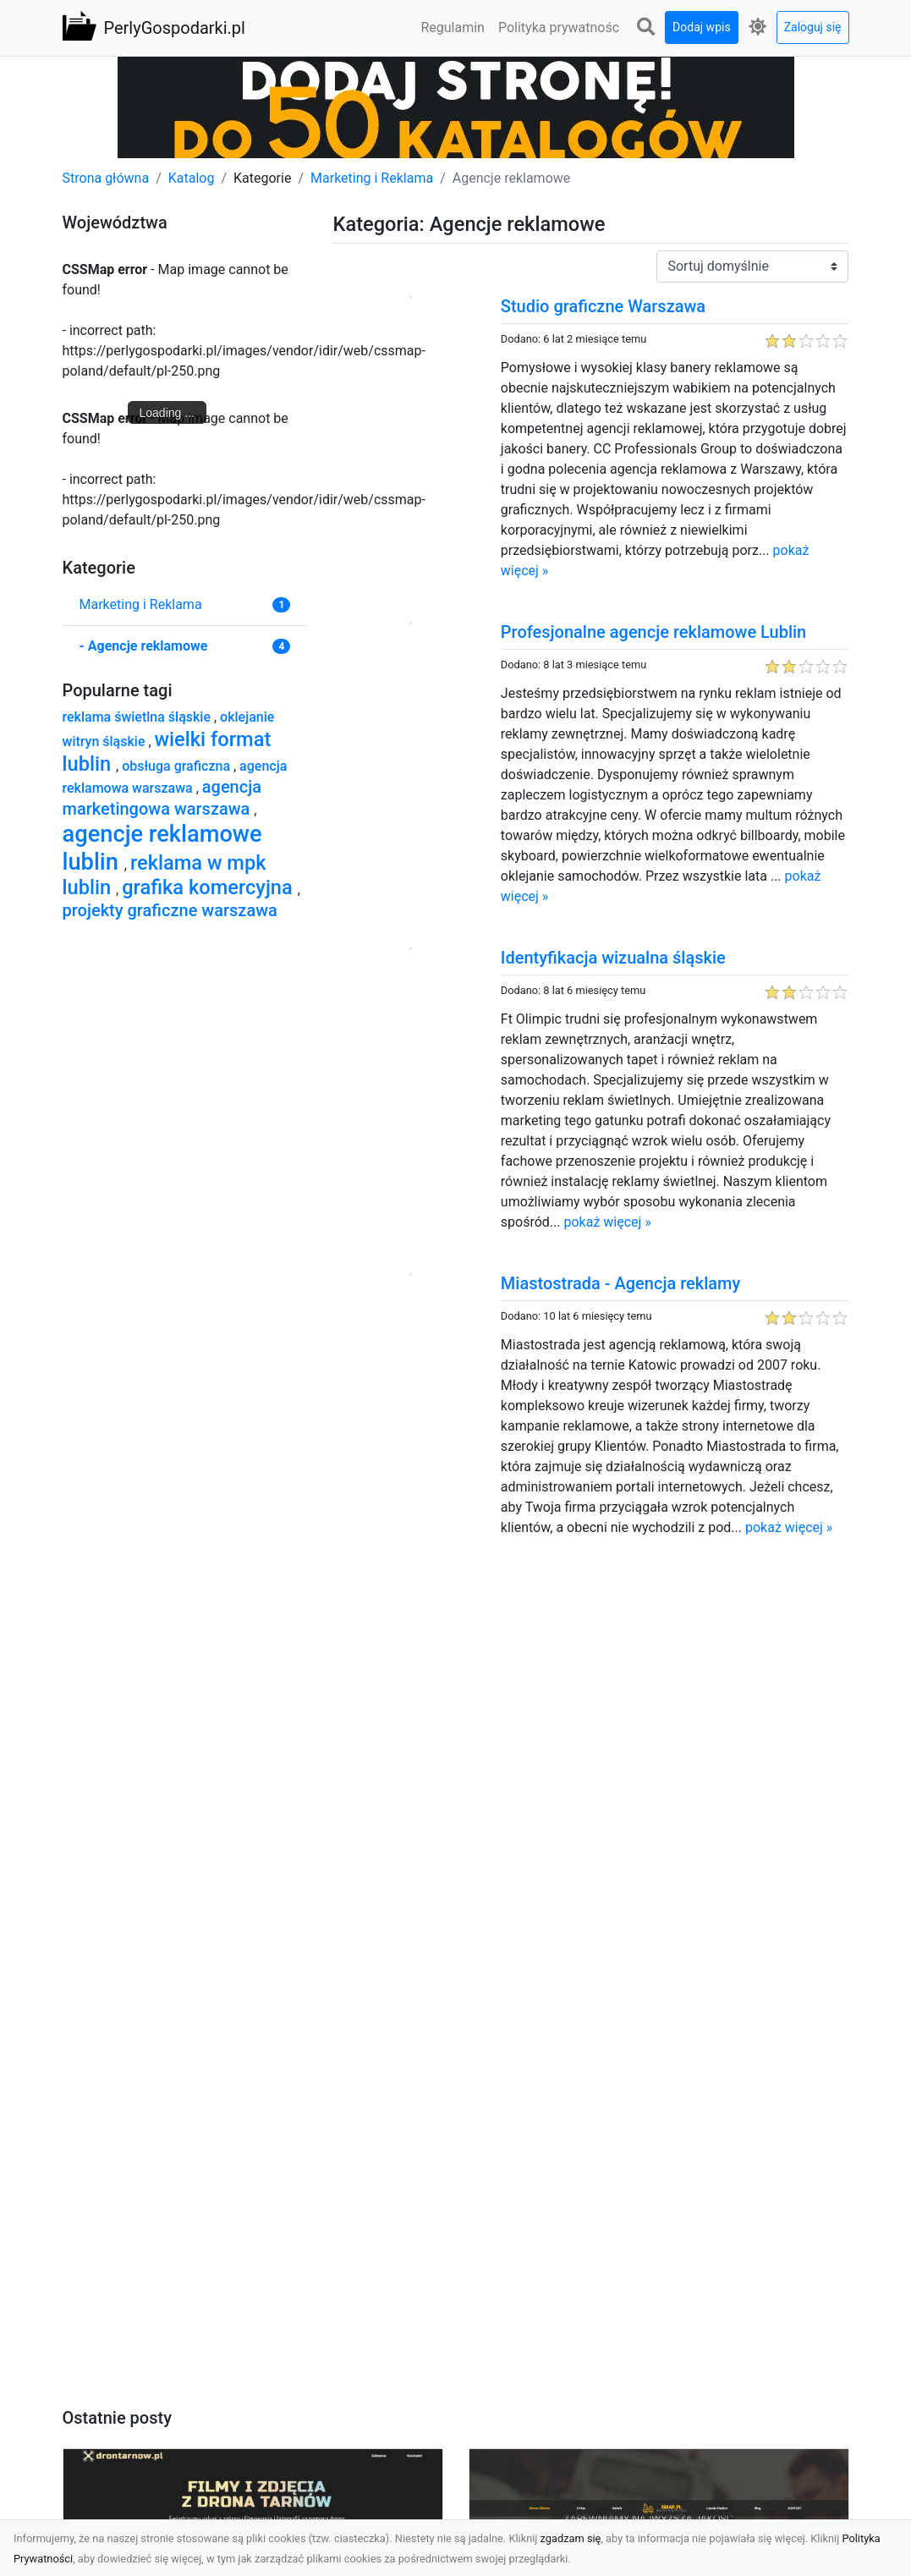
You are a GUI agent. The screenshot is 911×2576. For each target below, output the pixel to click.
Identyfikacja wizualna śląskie (613, 957)
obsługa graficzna (177, 766)
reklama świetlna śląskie (138, 717)
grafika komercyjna (209, 887)
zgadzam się (571, 2538)
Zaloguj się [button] (813, 27)
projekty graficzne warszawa (170, 910)
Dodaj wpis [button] (701, 27)
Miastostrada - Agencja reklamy (620, 1283)
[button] (645, 27)
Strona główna (106, 178)
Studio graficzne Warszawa (603, 306)
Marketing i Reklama (371, 178)
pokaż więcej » (606, 1222)
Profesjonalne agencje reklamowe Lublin (653, 632)
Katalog (191, 178)
